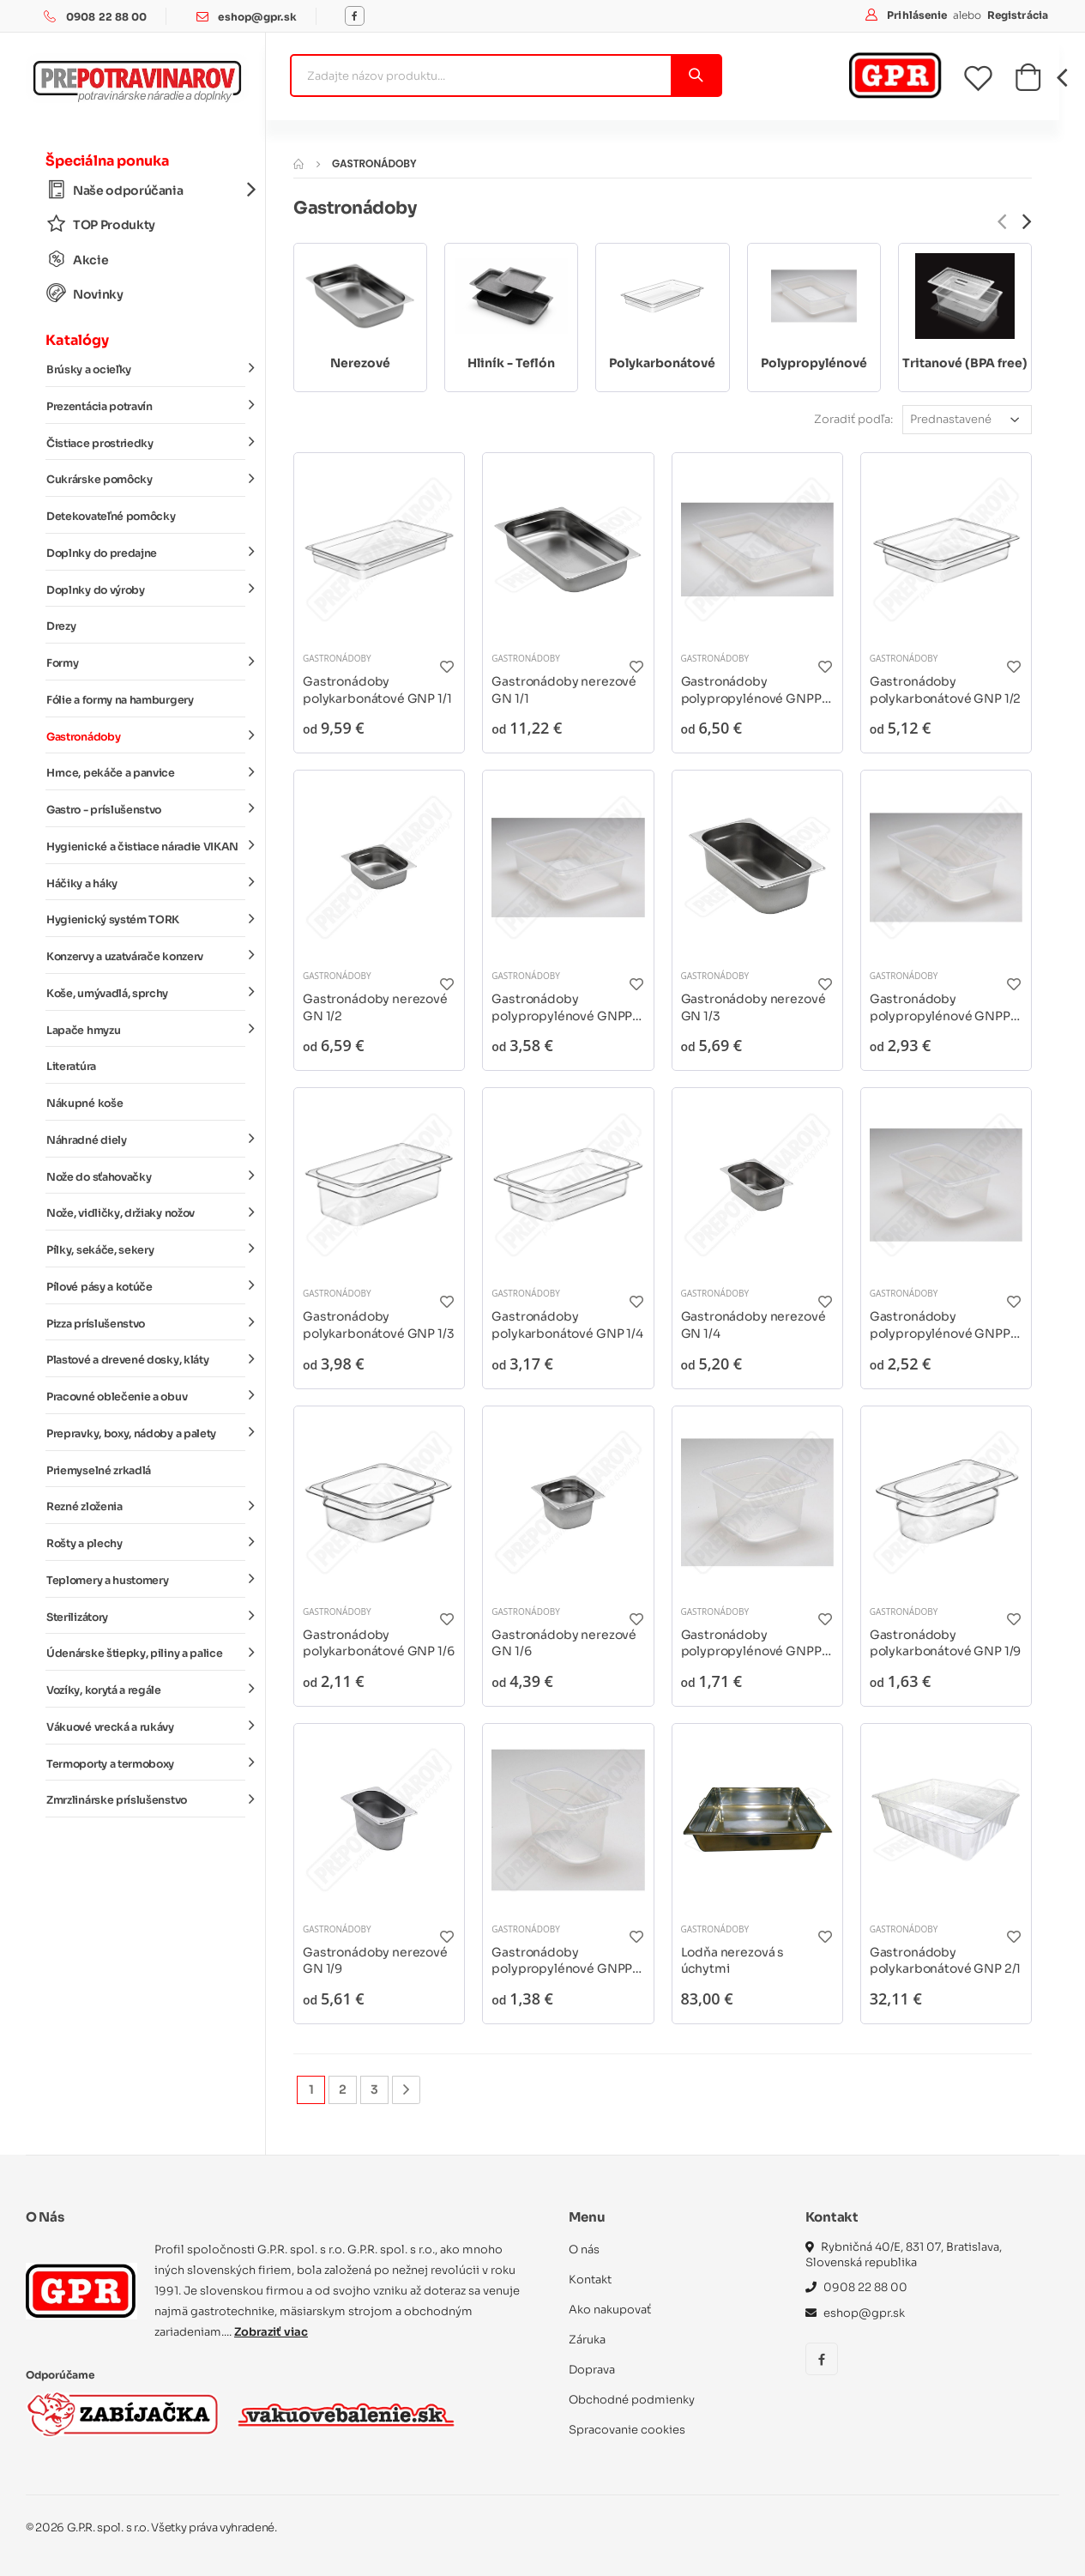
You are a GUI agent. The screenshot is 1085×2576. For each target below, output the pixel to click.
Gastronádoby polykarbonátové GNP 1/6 (379, 1643)
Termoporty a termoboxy (145, 1762)
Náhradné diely (145, 1139)
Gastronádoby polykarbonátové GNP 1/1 (377, 690)
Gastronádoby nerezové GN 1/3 (753, 1007)
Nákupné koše (84, 1103)
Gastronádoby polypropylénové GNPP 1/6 (751, 1643)
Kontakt (590, 2279)
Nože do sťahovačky (145, 1175)
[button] (1028, 82)
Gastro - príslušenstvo (145, 809)
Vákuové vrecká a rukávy (145, 1726)
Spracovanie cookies (627, 2429)
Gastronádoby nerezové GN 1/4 (753, 1325)
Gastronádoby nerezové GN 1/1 (563, 690)
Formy (145, 662)
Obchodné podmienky (632, 2399)
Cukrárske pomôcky (145, 479)
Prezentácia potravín (145, 406)
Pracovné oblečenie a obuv (145, 1396)
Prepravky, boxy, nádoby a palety (145, 1433)
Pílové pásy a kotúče (145, 1286)
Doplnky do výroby (145, 588)
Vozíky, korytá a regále (145, 1689)
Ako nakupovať (610, 2309)
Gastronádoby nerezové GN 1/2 (375, 1007)
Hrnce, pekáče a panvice (145, 772)
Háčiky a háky (145, 882)
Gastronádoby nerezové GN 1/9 (375, 1960)
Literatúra (71, 1066)
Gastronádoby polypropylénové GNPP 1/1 (751, 690)
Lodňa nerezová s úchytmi (733, 1960)
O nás (584, 2249)
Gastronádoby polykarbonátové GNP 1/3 (379, 1325)
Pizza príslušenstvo (145, 1322)
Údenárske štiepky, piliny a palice (145, 1652)
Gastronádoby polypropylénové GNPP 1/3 (940, 1008)
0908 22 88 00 (107, 16)
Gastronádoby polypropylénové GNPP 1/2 (561, 1008)
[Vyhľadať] (695, 75)
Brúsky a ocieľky (145, 369)
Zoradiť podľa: (853, 419)
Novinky (85, 294)
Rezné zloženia (145, 1506)
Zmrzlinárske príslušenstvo (145, 1799)
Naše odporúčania (145, 190)
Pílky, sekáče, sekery (145, 1249)
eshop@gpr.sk (257, 16)
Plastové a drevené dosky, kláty (145, 1359)
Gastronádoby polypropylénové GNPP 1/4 (940, 1325)
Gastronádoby (145, 735)
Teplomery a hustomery (145, 1579)
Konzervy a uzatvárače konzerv (145, 956)
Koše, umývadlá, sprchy (145, 993)
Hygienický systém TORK (145, 919)
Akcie (77, 260)
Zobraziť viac (271, 2332)
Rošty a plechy (145, 1543)
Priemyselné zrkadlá (98, 1471)
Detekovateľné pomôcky (110, 516)
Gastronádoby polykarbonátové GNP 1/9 (946, 1643)
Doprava (592, 2369)
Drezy (60, 626)
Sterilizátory (145, 1616)
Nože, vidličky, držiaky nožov (145, 1212)
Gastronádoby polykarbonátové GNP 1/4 (567, 1325)
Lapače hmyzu (145, 1029)
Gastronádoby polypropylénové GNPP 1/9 (561, 1961)
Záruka (587, 2339)
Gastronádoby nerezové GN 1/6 (563, 1643)
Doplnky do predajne (145, 552)
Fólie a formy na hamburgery (120, 700)
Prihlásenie (918, 15)
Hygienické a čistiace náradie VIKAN (145, 846)
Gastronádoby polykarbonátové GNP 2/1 (946, 1960)
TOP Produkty (100, 224)
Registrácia (1017, 15)
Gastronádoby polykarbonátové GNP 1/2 (946, 690)
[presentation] (1002, 221)
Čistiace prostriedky (145, 442)
